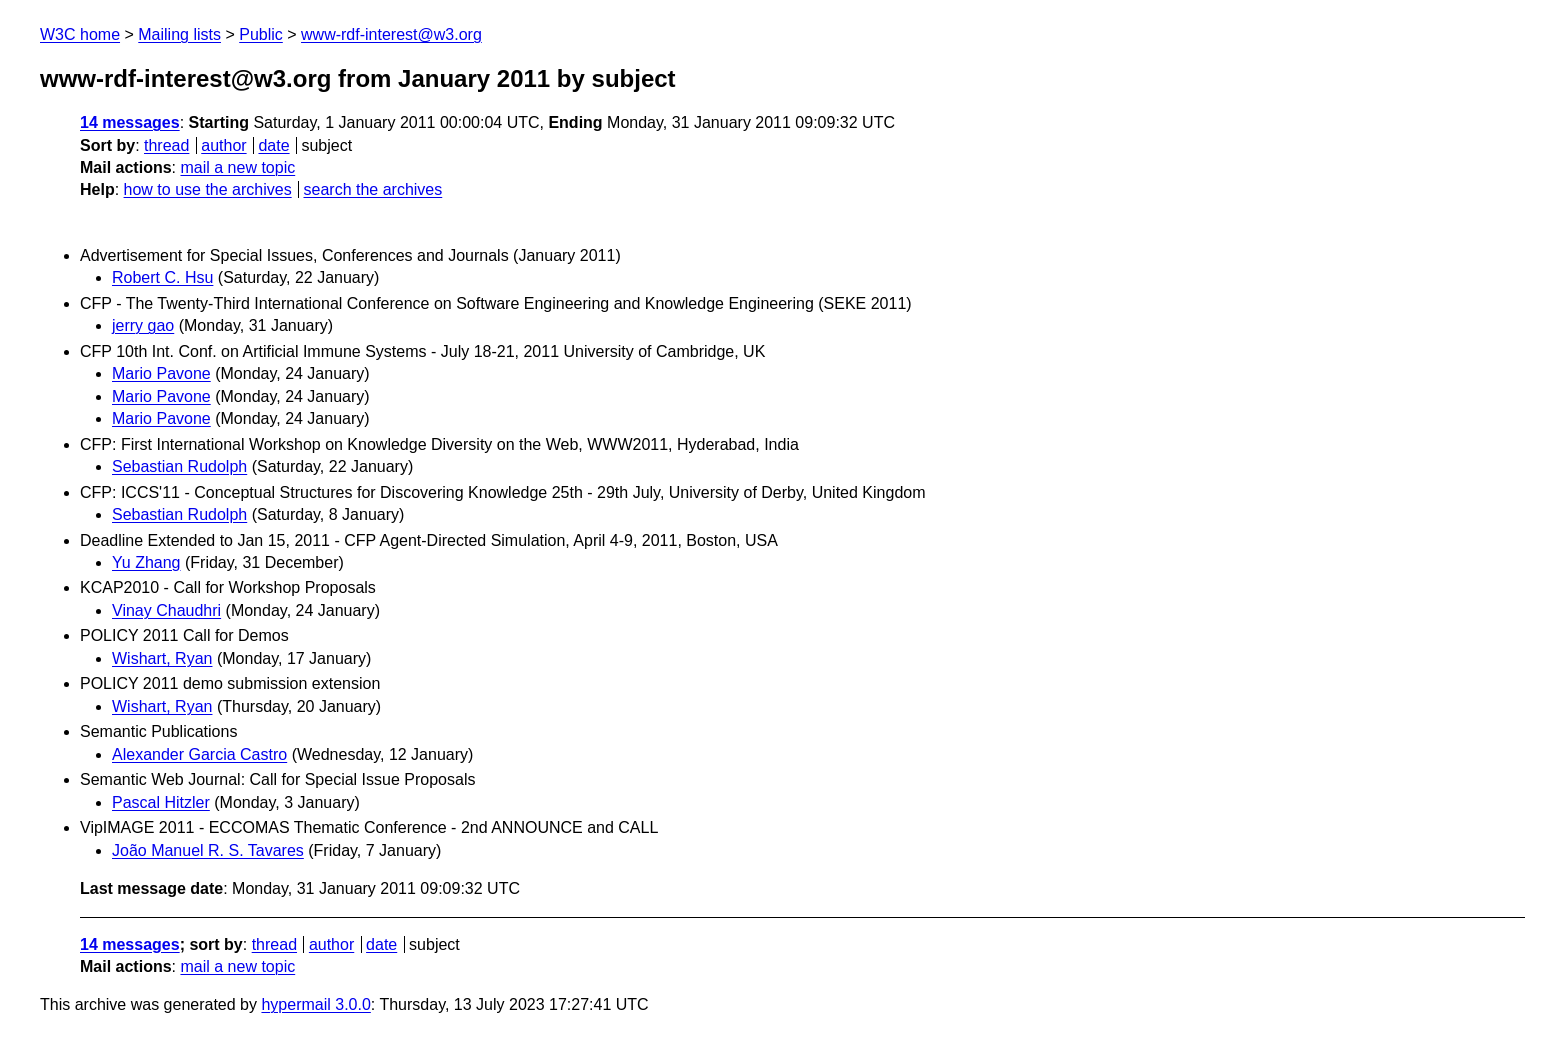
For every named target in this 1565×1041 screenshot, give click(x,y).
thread (166, 145)
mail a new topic (237, 167)
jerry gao (143, 325)
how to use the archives (208, 189)
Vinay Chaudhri (166, 610)
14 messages (130, 122)
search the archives (373, 189)
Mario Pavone (161, 373)
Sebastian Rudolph (179, 466)
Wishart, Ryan (162, 658)
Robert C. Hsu (162, 277)
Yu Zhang (146, 562)
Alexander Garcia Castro (199, 754)
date (273, 145)
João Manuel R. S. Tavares (208, 850)
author (223, 145)
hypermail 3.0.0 (315, 1004)
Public (261, 34)
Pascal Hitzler (161, 802)
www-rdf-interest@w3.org (391, 34)
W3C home (80, 34)
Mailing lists (179, 34)
